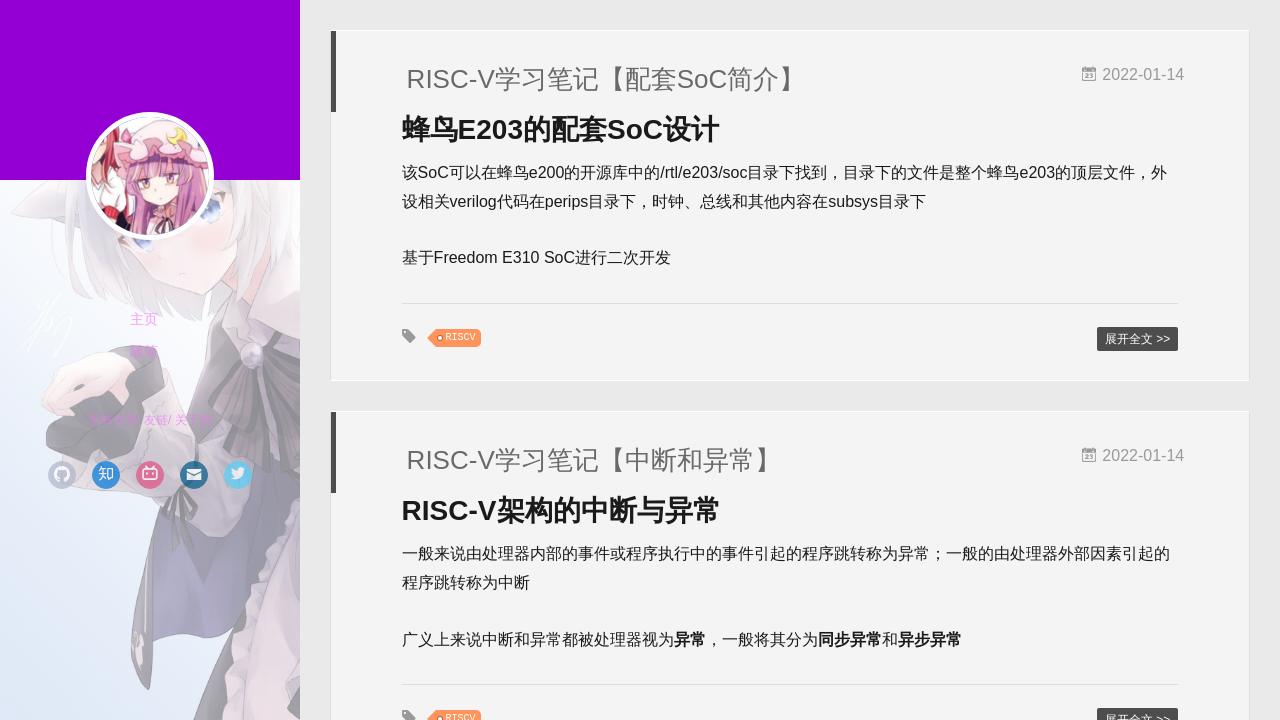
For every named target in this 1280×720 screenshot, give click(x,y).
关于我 (193, 420)
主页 (144, 319)
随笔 (144, 351)
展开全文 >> (1137, 339)
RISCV (461, 337)
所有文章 (113, 420)
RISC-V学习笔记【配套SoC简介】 (606, 79)
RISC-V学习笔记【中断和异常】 (594, 460)
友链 (156, 420)
